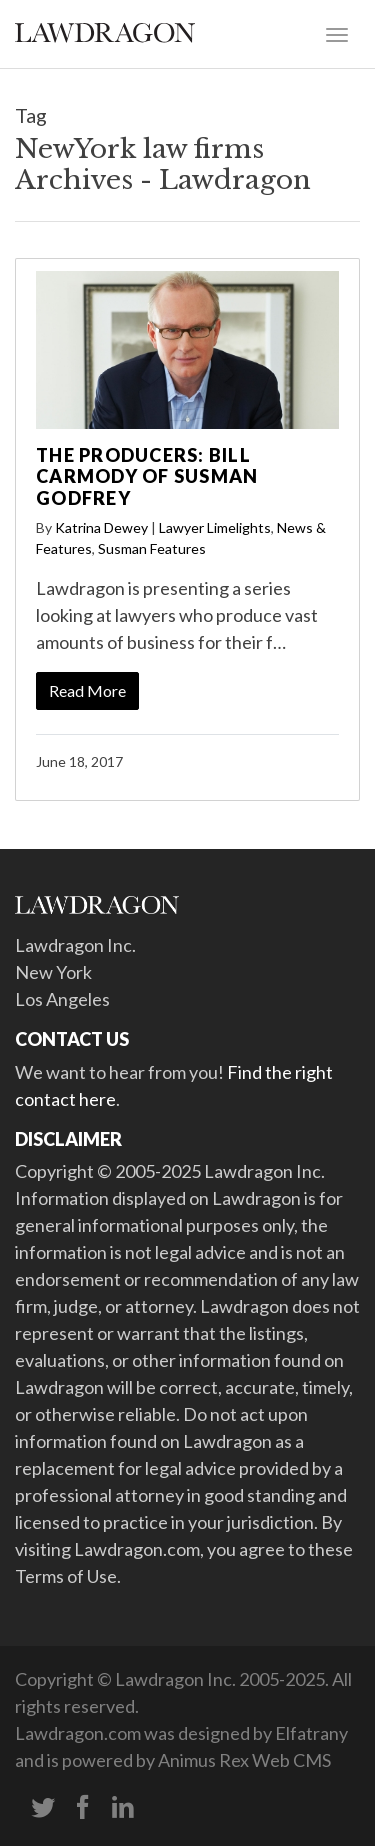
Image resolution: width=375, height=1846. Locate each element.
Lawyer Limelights (215, 527)
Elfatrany (311, 1733)
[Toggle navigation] (337, 33)
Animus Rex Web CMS (244, 1760)
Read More (87, 690)
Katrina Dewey (101, 527)
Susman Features (152, 548)
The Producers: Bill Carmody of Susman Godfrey (147, 476)
